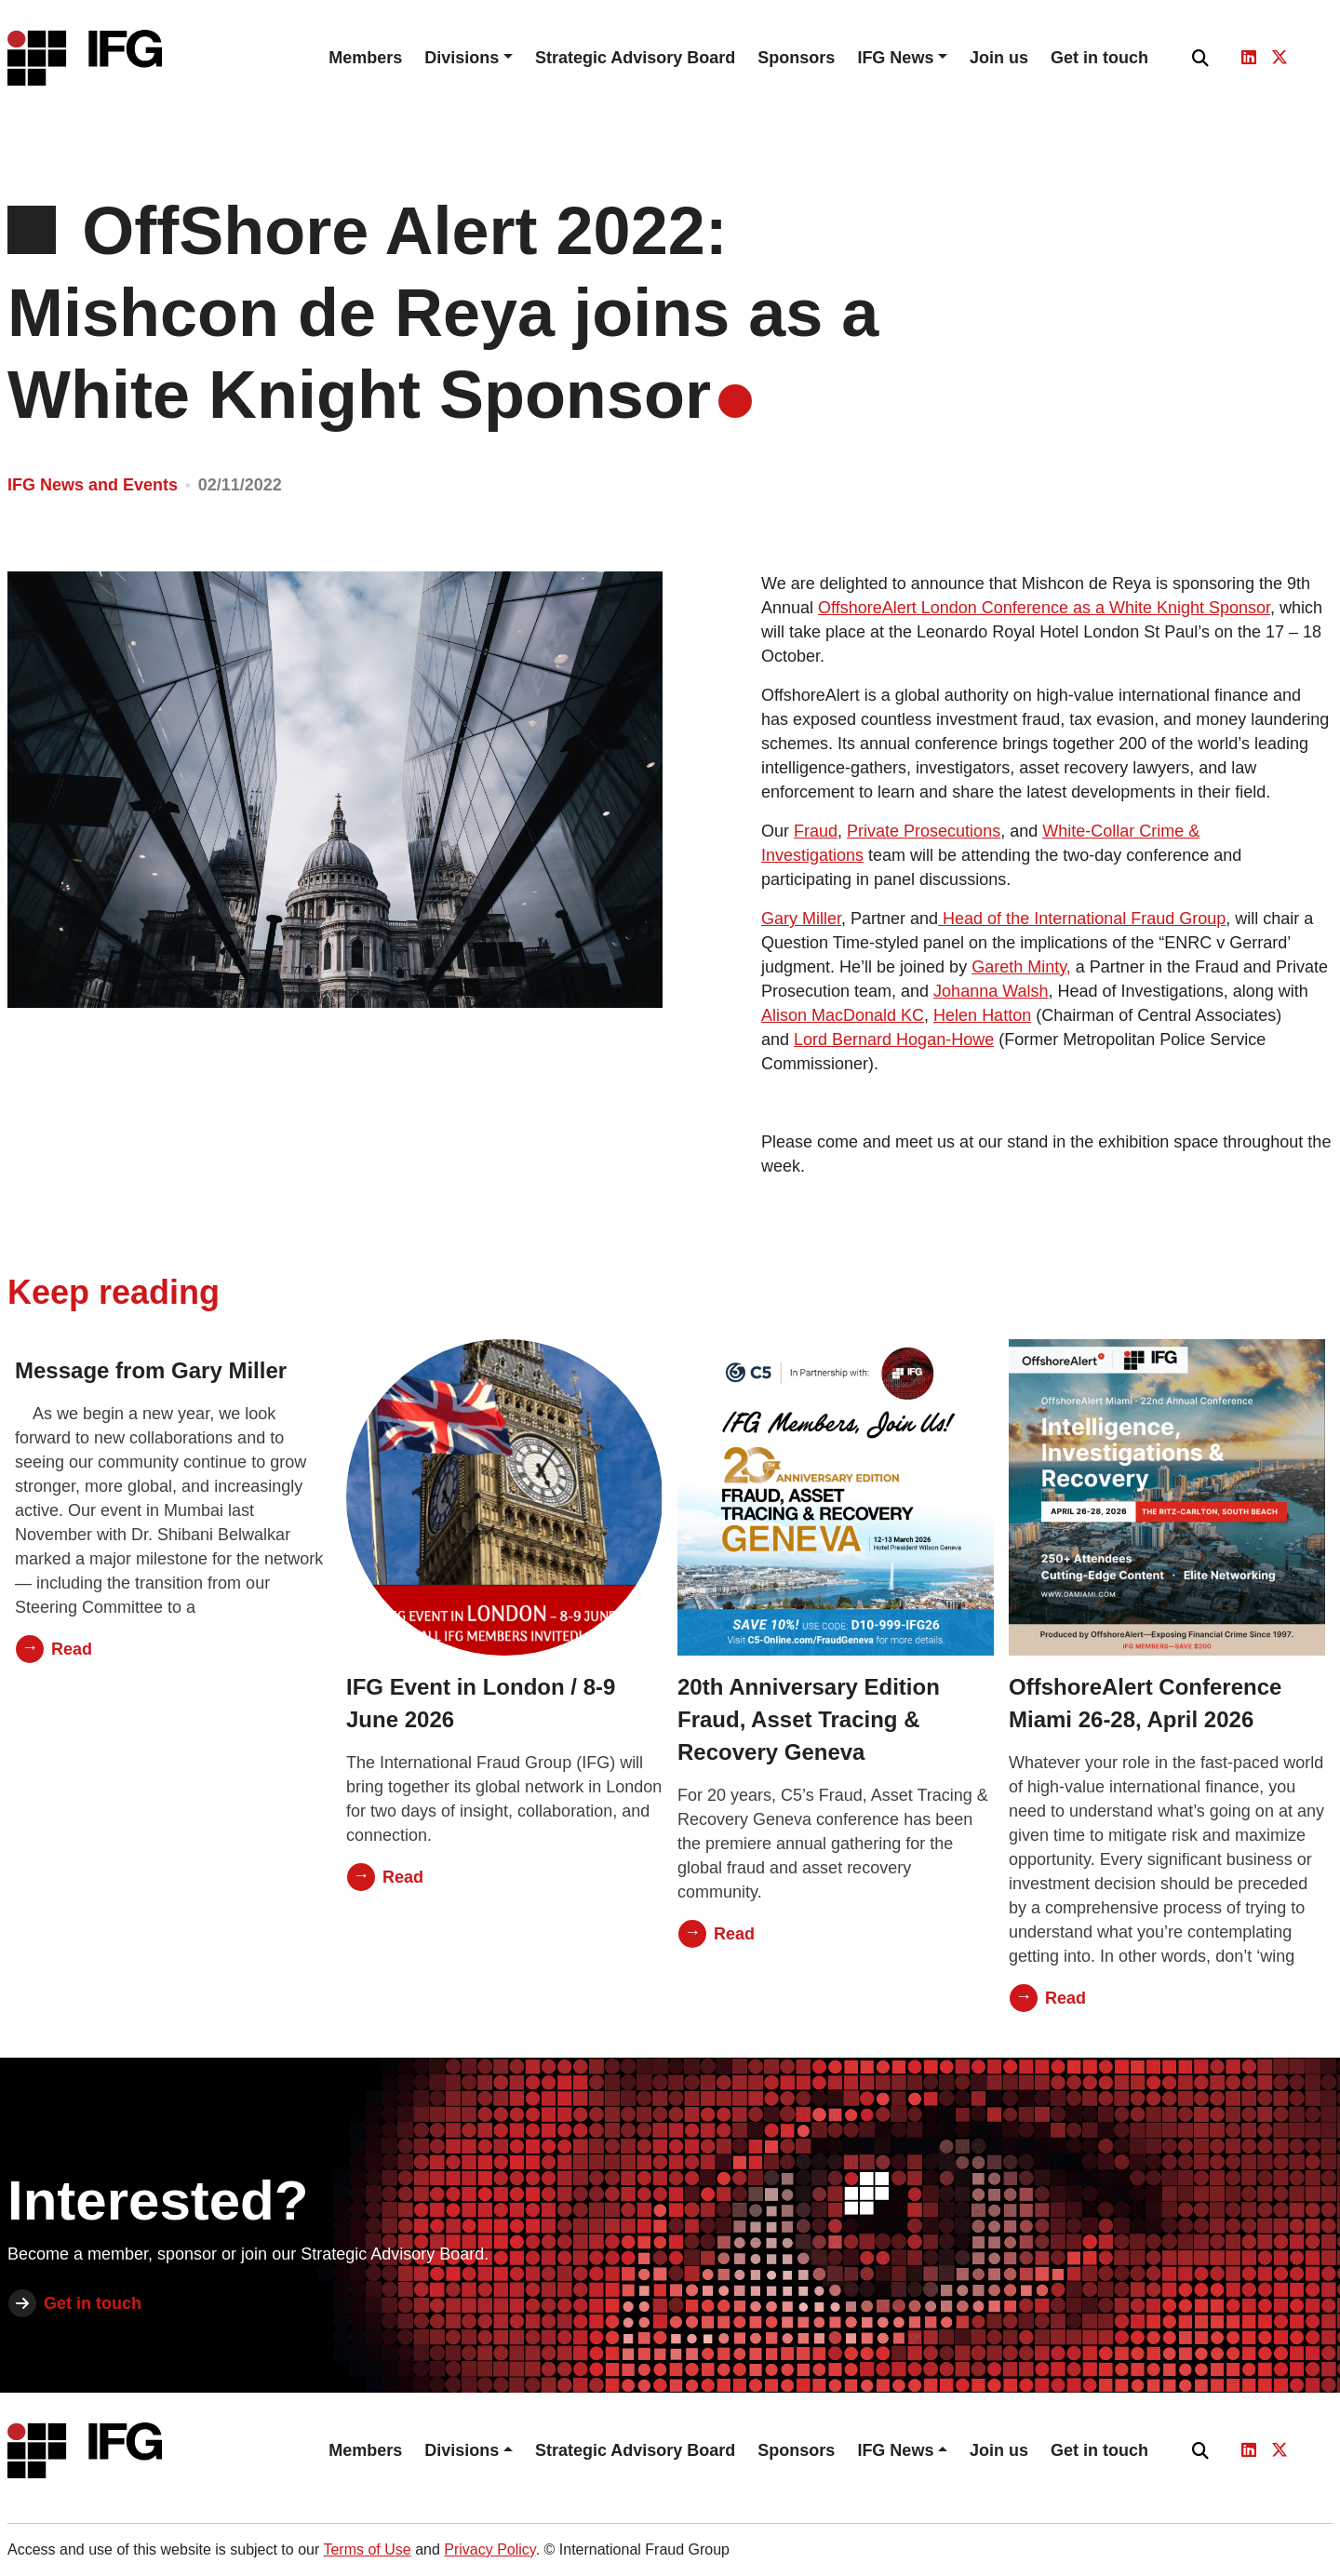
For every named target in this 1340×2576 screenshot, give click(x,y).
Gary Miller (801, 918)
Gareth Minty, (1021, 967)
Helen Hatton (982, 1015)
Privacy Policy (489, 2549)
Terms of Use (366, 2549)
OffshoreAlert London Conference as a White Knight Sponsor (1044, 607)
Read (71, 1649)
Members (365, 57)
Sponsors (796, 57)
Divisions (461, 57)
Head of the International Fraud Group (1082, 918)
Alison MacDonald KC (842, 1015)
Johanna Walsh (990, 991)
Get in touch (1099, 57)
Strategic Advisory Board (635, 57)
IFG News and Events (92, 485)
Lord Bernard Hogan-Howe (894, 1039)
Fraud (816, 831)
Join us (999, 57)
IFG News (895, 57)
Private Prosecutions (923, 831)
